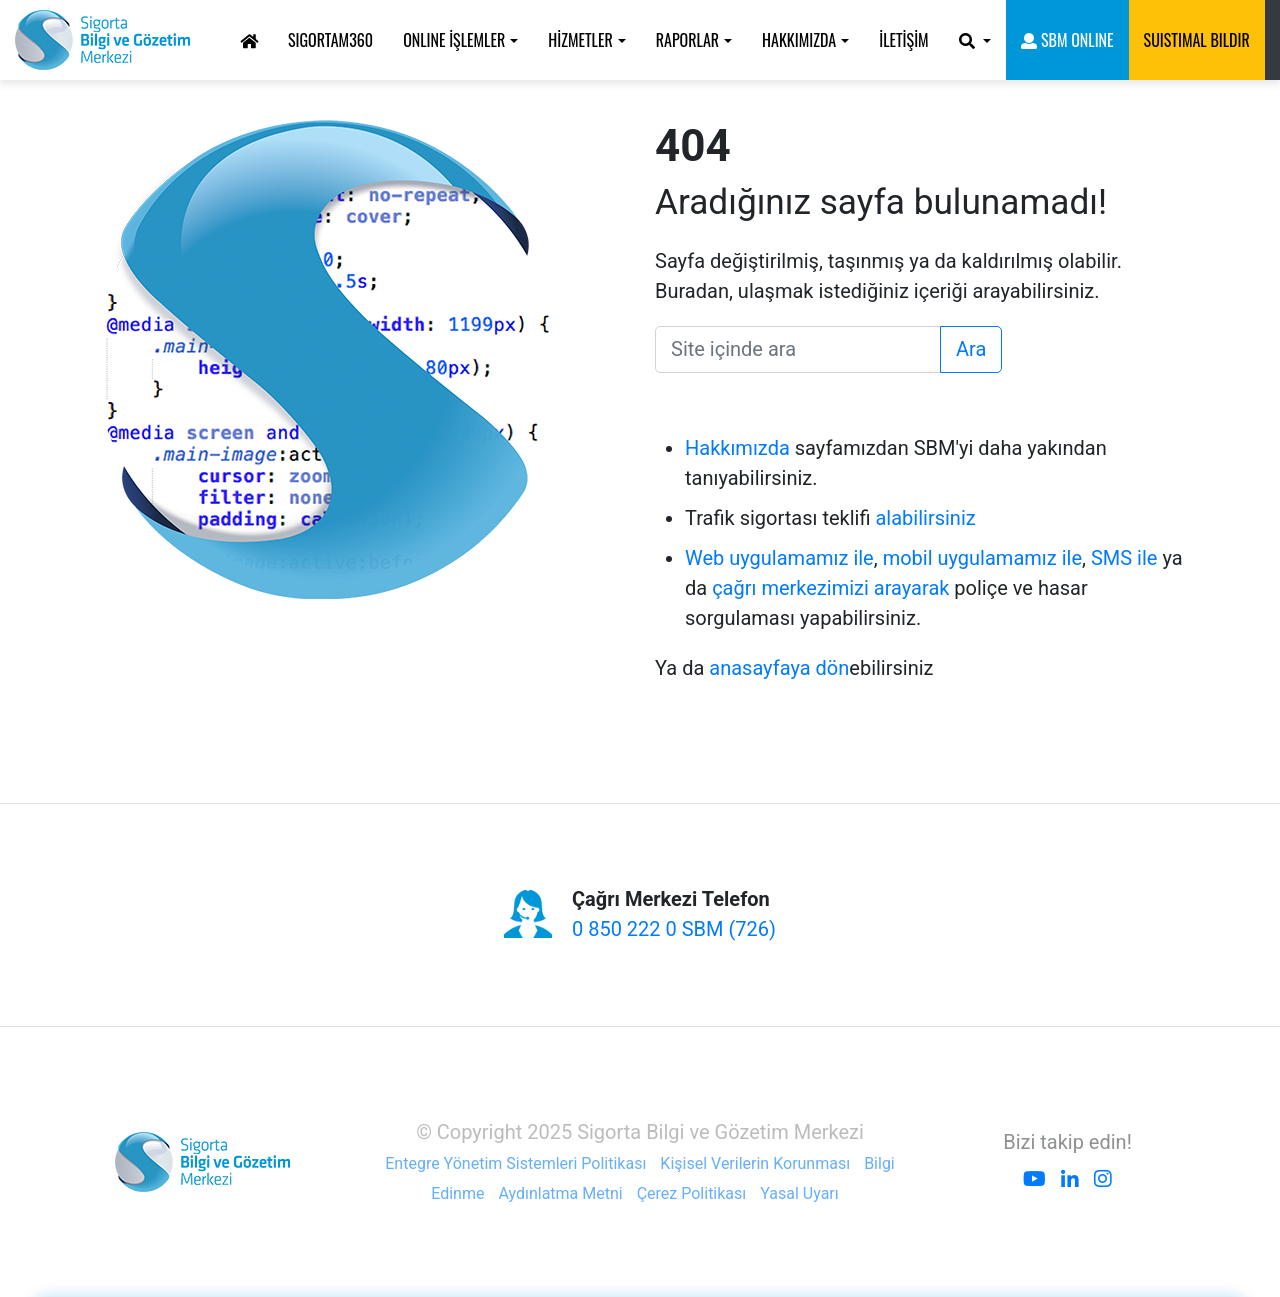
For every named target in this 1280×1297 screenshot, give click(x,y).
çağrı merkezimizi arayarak (830, 588)
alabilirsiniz (925, 518)
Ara (971, 349)
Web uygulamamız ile (779, 558)
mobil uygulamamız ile (982, 558)
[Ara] (798, 349)
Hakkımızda (737, 448)
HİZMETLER (580, 40)
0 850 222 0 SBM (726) (674, 929)
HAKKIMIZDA (799, 40)
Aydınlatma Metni (560, 1193)
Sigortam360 (330, 40)
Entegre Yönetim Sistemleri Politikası (515, 1163)
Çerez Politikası (692, 1193)
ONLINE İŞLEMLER (454, 40)
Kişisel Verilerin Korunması (755, 1163)
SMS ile (1124, 558)
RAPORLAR (687, 40)
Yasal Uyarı (799, 1193)
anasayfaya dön (779, 668)
